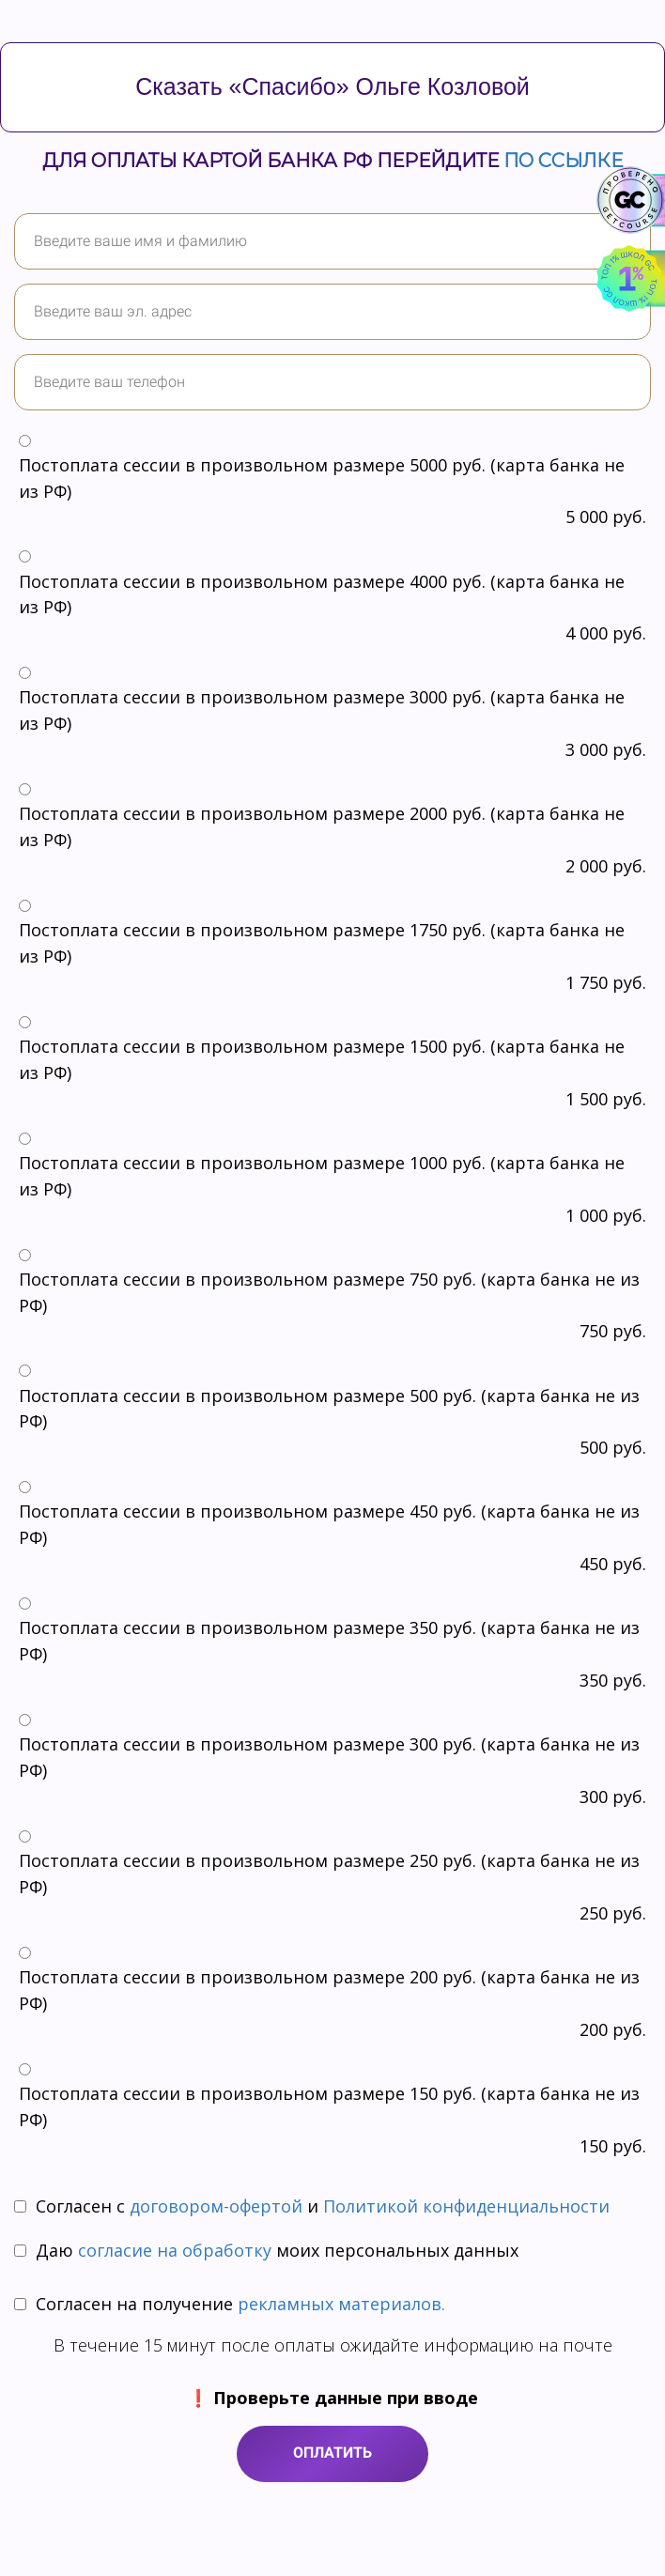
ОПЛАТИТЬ (332, 2452)
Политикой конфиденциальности (466, 2206)
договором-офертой (216, 2206)
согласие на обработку (177, 2250)
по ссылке (563, 160)
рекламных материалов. (341, 2303)
